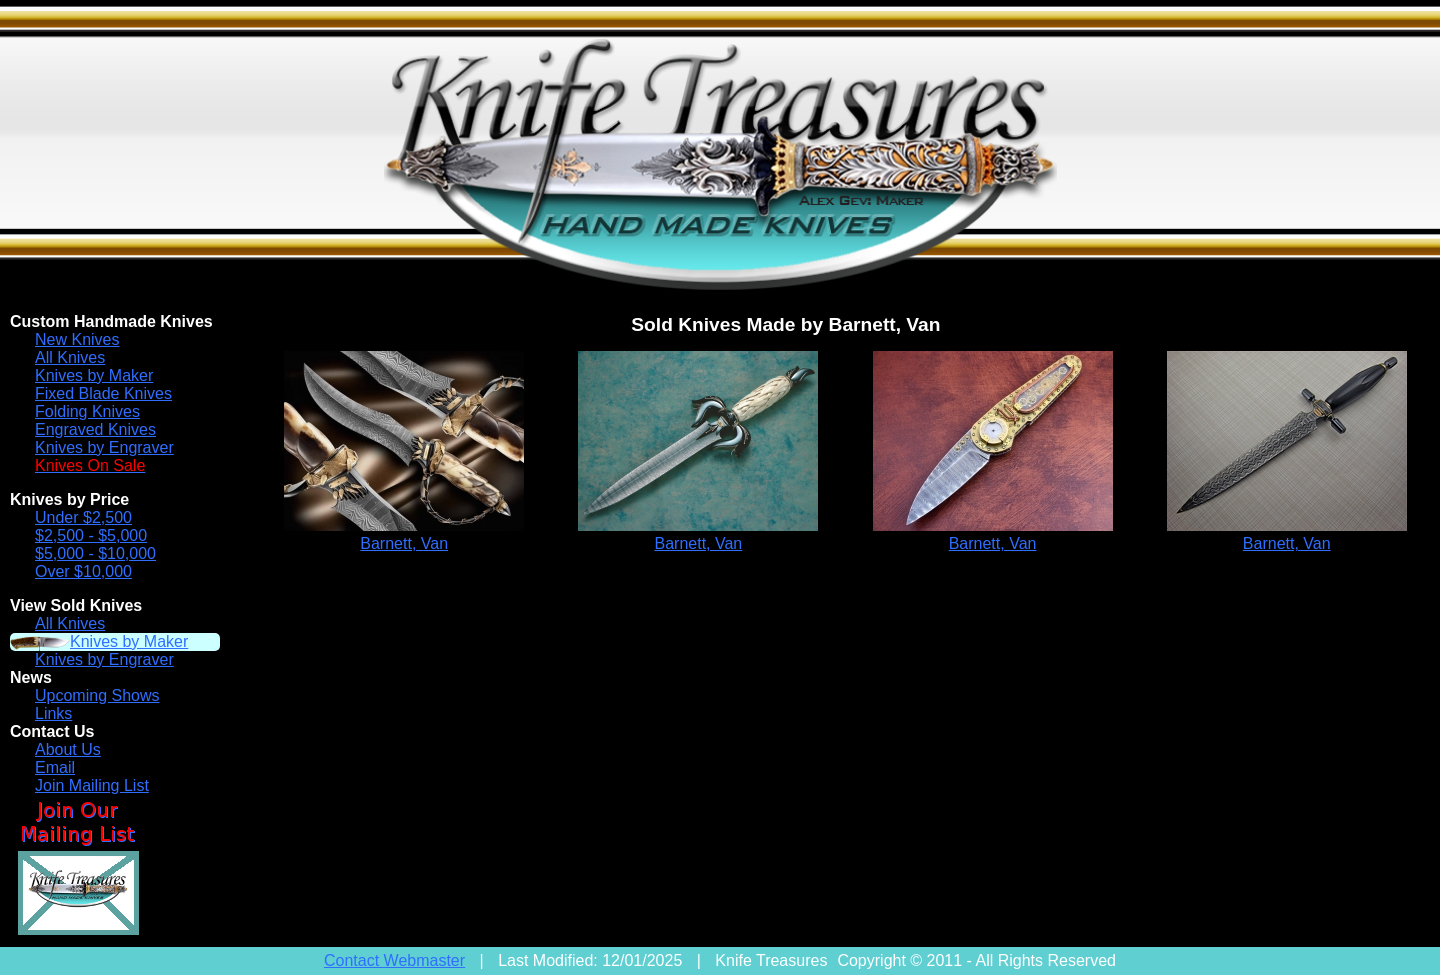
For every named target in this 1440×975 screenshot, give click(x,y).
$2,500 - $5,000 (91, 535)
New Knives (77, 339)
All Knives (70, 357)
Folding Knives (87, 411)
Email (55, 767)
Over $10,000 (83, 571)
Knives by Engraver (104, 447)
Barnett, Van (404, 543)
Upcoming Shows (97, 695)
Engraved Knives (95, 429)
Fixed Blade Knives (103, 393)
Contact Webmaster (394, 960)
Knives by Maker (94, 375)
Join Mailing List (92, 785)
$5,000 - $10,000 (95, 553)
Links (53, 713)
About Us (68, 749)
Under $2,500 (83, 517)
